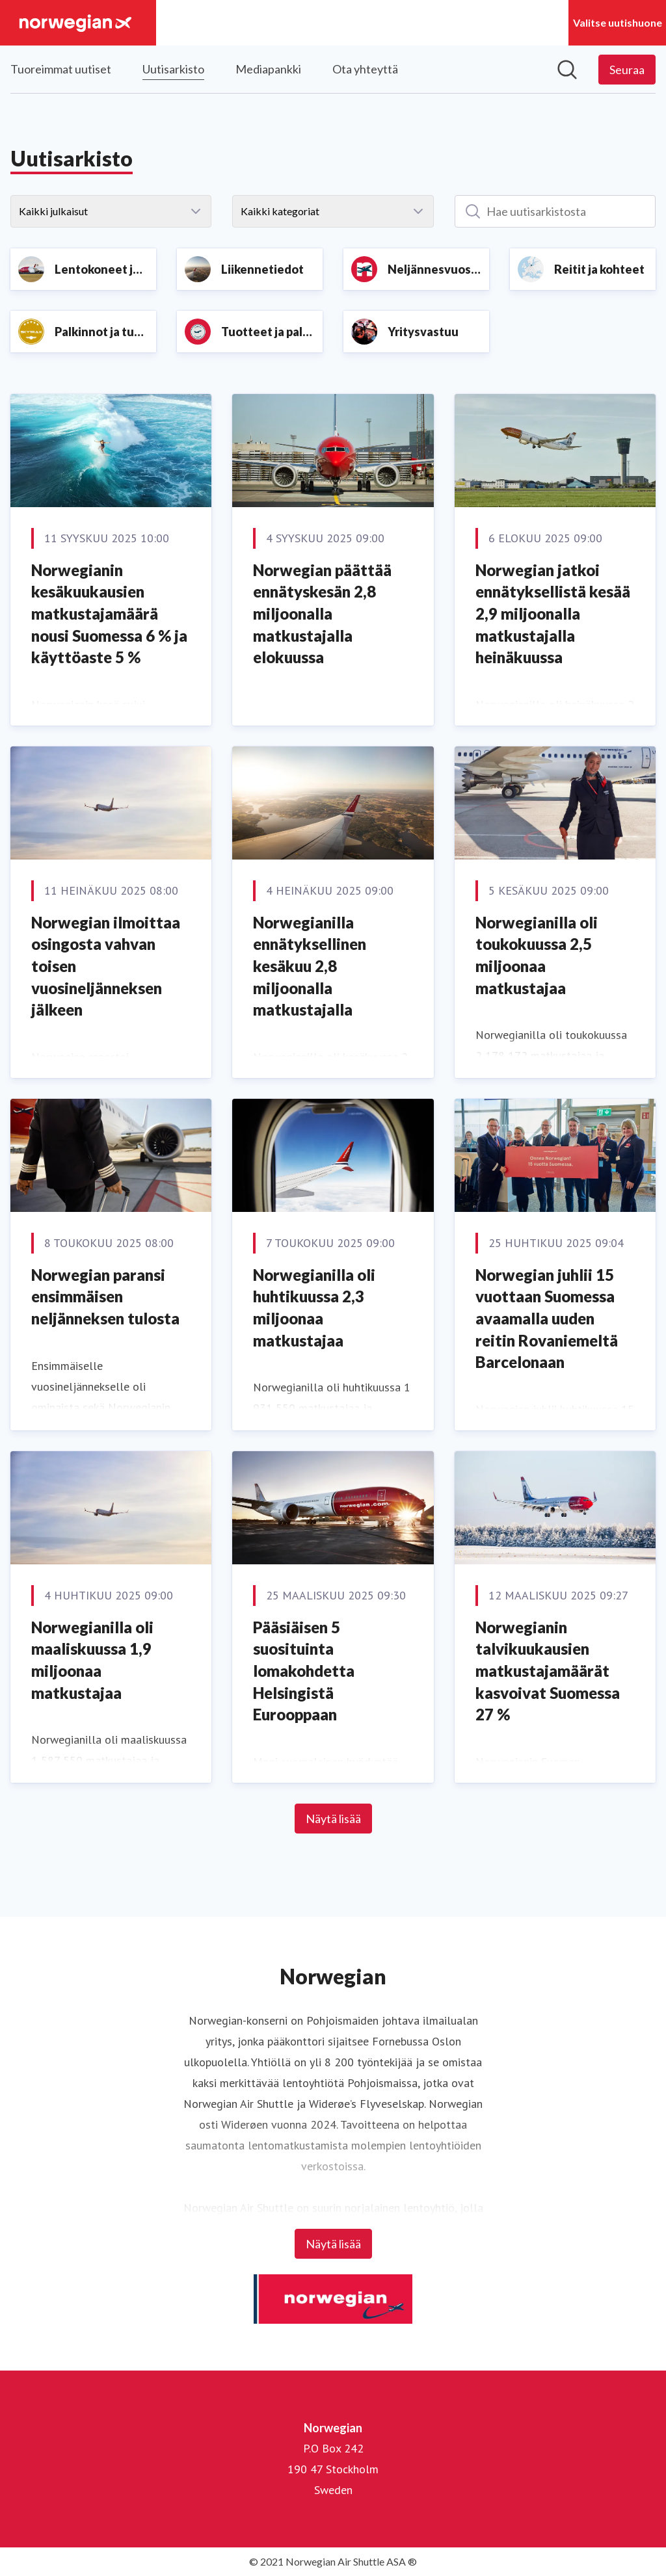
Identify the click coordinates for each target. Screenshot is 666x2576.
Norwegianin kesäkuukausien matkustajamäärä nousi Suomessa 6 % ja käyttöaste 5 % (109, 613)
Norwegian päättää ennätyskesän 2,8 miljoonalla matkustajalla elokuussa (322, 613)
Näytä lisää (333, 1818)
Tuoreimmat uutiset (60, 69)
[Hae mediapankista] (567, 69)
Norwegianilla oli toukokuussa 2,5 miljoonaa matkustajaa (536, 955)
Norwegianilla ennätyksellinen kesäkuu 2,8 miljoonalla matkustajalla (309, 966)
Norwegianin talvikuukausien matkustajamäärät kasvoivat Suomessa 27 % (547, 1671)
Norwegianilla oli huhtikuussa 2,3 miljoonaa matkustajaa (314, 1307)
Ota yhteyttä (365, 69)
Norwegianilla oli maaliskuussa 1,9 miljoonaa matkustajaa (92, 1660)
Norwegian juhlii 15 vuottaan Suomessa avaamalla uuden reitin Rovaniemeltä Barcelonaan (546, 1318)
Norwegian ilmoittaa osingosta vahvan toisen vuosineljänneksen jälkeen (105, 966)
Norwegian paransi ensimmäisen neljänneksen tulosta (105, 1296)
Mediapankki (268, 69)
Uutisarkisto (173, 67)
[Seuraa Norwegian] (627, 70)
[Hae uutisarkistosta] (555, 211)
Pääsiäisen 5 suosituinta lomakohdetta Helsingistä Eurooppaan (303, 1671)
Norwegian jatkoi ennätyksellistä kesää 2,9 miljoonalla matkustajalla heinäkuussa (552, 613)
